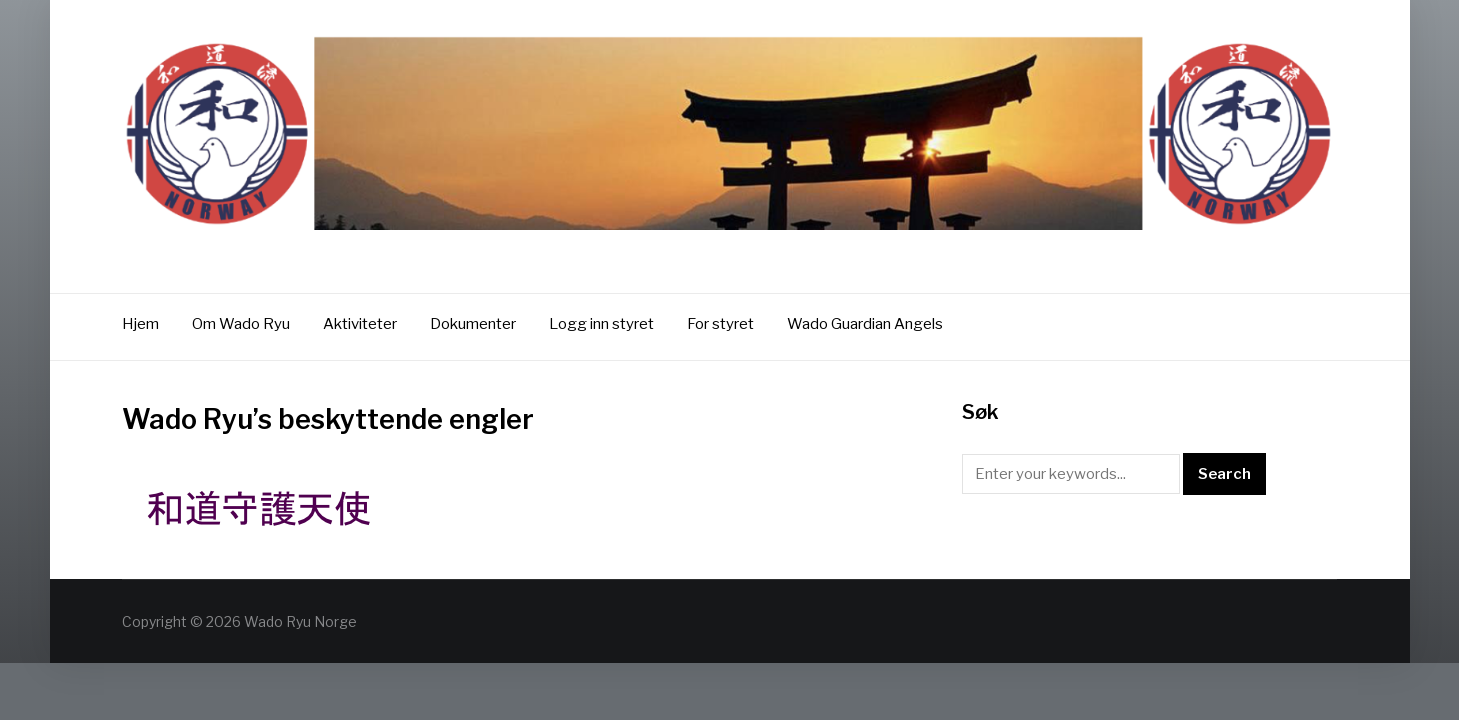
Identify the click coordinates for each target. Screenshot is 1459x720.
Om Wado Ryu (241, 324)
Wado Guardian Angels (865, 324)
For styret (720, 324)
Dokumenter (473, 324)
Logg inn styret (601, 324)
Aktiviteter (360, 324)
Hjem (140, 324)
